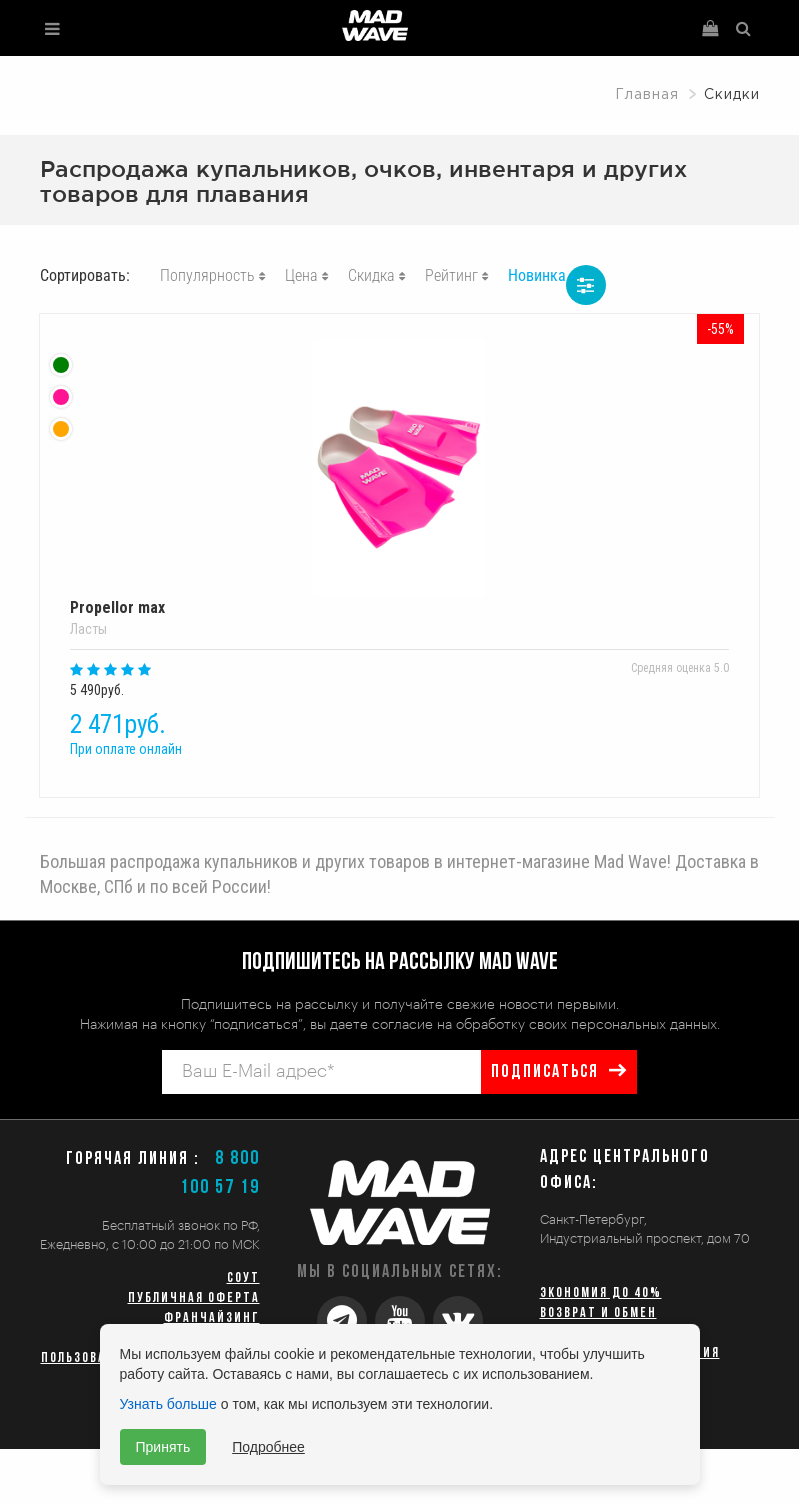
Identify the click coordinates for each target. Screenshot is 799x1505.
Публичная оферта (194, 1298)
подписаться (545, 1072)
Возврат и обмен (598, 1313)
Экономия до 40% (601, 1293)
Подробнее (268, 1447)
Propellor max (399, 478)
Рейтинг (451, 275)
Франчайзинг (212, 1318)
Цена (301, 275)
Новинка (537, 275)
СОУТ (243, 1278)
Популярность (207, 275)
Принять (163, 1447)
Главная (647, 95)
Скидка (371, 275)
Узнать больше (168, 1404)
